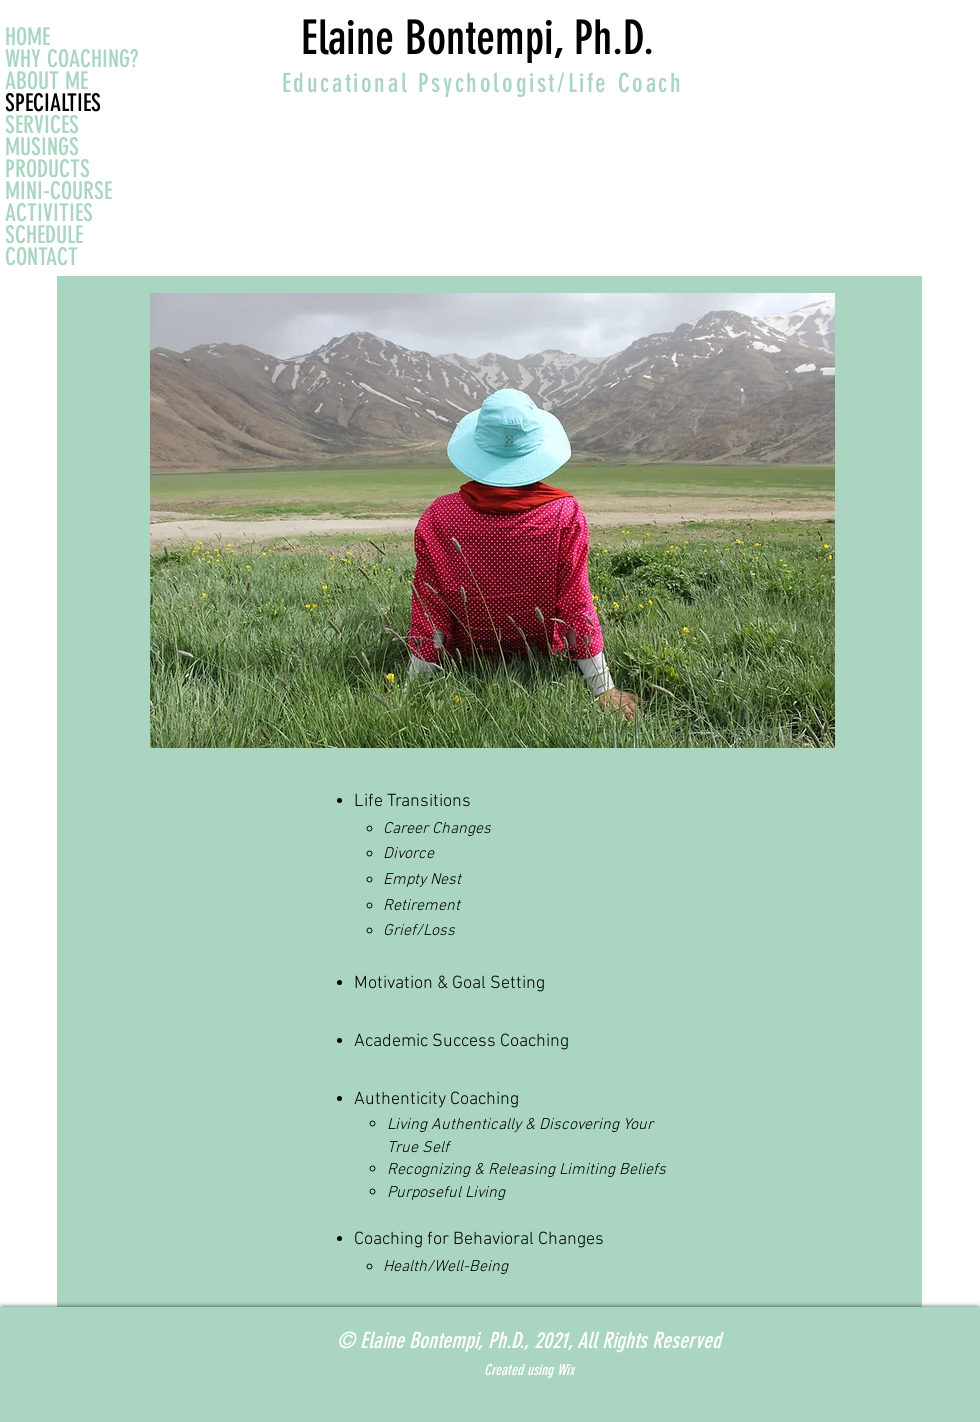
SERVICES (42, 125)
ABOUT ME (46, 81)
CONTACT (41, 257)
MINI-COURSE (58, 191)
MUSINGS (42, 147)
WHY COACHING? (71, 59)
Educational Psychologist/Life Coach (483, 83)
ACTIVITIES (49, 213)
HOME (27, 37)
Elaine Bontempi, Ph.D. (477, 38)
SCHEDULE (44, 235)
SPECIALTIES (53, 103)
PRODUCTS (47, 169)
